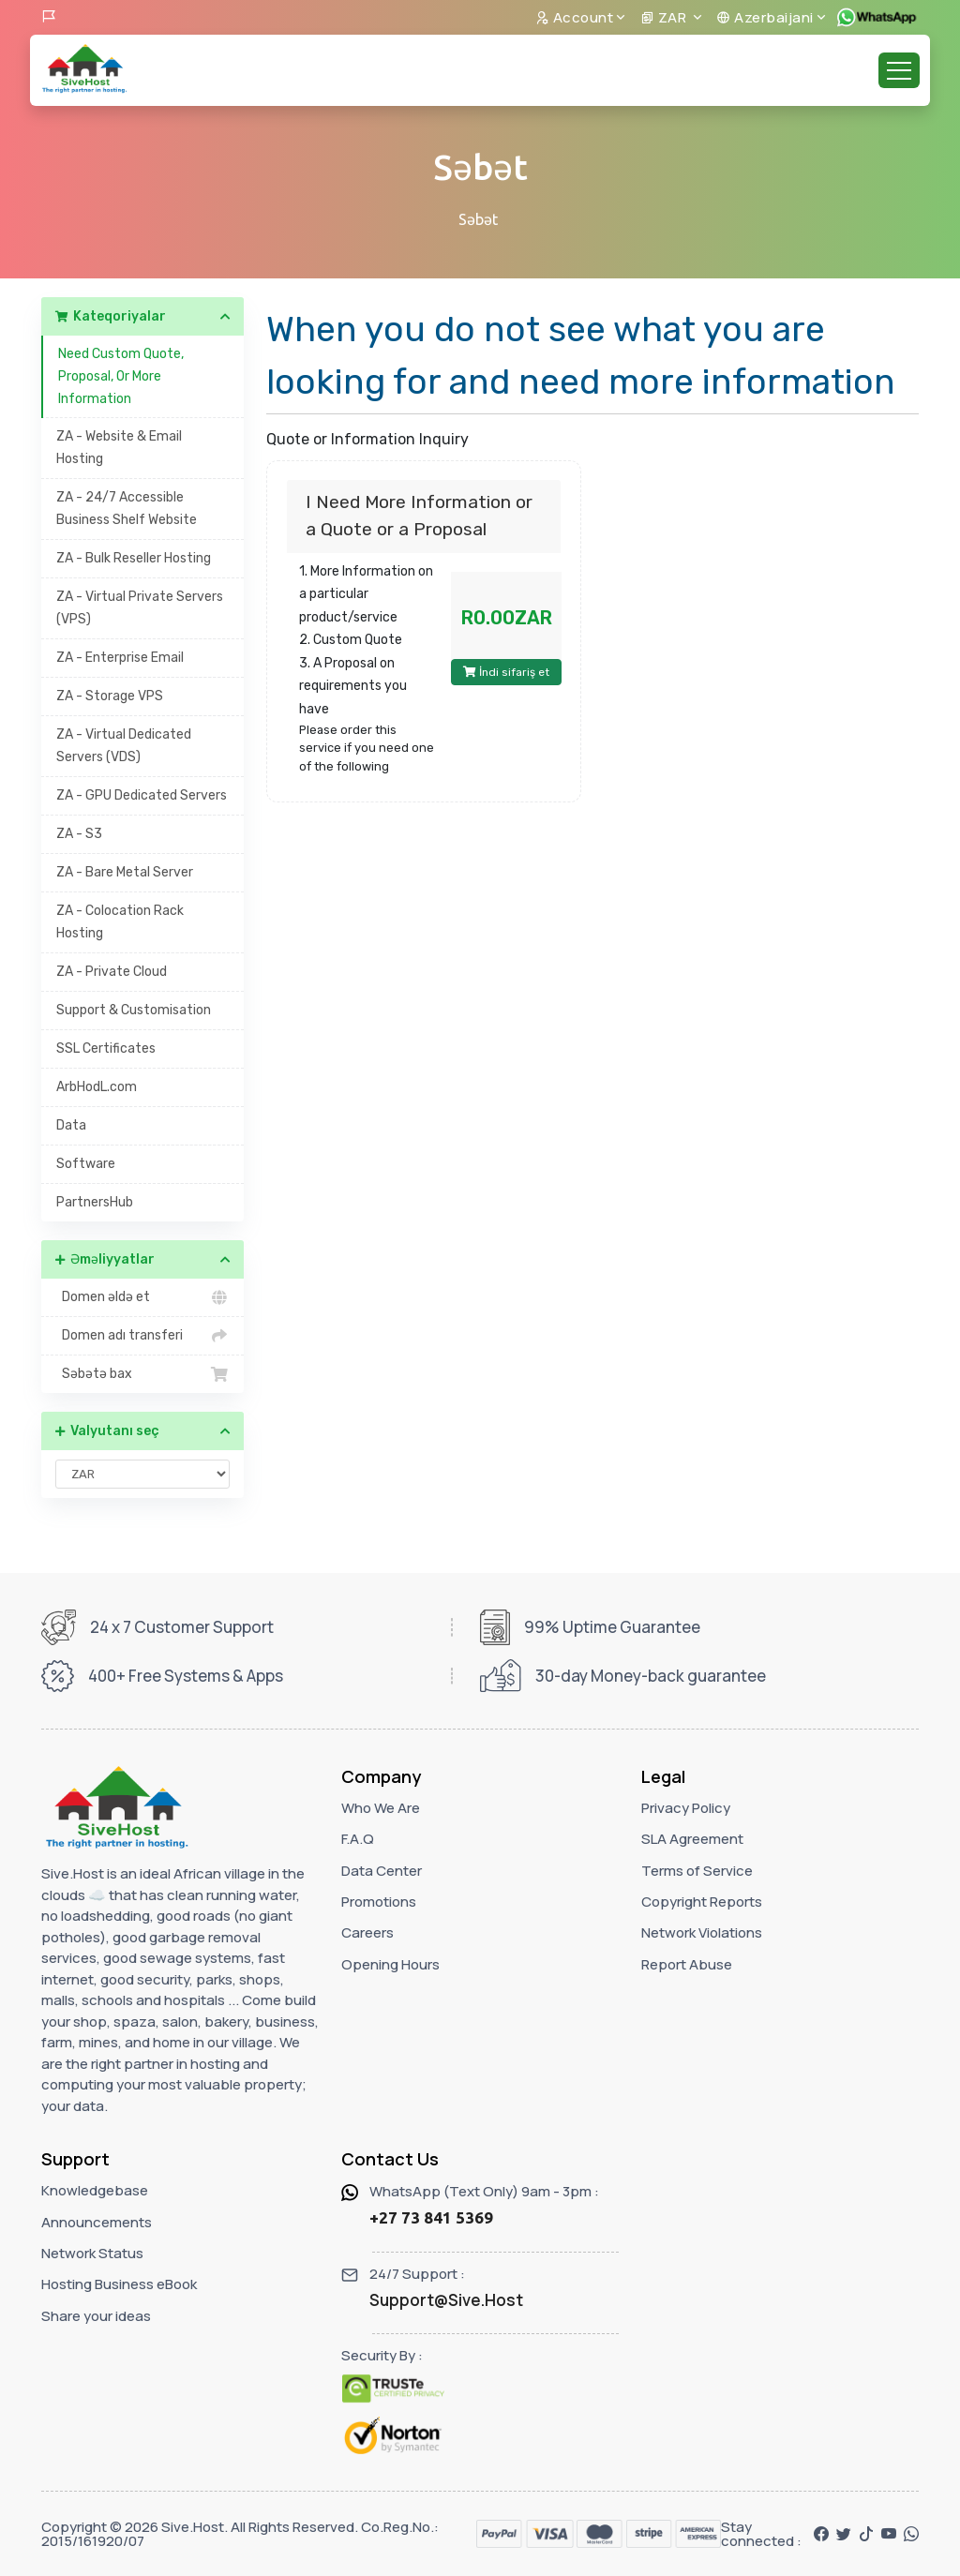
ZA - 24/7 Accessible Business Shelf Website (126, 508)
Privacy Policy (685, 1808)
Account (574, 17)
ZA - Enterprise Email (120, 658)
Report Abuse (686, 1964)
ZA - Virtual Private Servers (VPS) (139, 608)
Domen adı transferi (142, 1336)
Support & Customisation (133, 1010)
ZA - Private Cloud (111, 972)
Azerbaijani (765, 17)
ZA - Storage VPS (109, 696)
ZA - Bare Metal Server (124, 872)
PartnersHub (94, 1202)
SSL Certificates (106, 1048)
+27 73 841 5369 (431, 2217)
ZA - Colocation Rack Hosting (120, 922)
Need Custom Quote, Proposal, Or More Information (121, 376)
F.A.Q (357, 1839)
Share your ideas (96, 2316)
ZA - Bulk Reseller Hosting (133, 558)
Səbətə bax (142, 1374)
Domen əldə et (142, 1297)
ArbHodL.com (96, 1087)
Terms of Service (697, 1870)
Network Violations (701, 1932)
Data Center (381, 1870)
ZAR (665, 17)
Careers (367, 1932)
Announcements (96, 2222)
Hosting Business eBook (119, 2284)
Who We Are (380, 1808)
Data (71, 1125)
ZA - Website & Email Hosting (119, 447)
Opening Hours (390, 1964)
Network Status (92, 2253)
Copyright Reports (701, 1901)
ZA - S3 (79, 834)
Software (85, 1164)
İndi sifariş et (506, 672)
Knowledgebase (94, 2190)
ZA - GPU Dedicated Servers (141, 795)
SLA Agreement (692, 1839)
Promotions (378, 1901)
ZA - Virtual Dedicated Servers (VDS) (123, 745)
